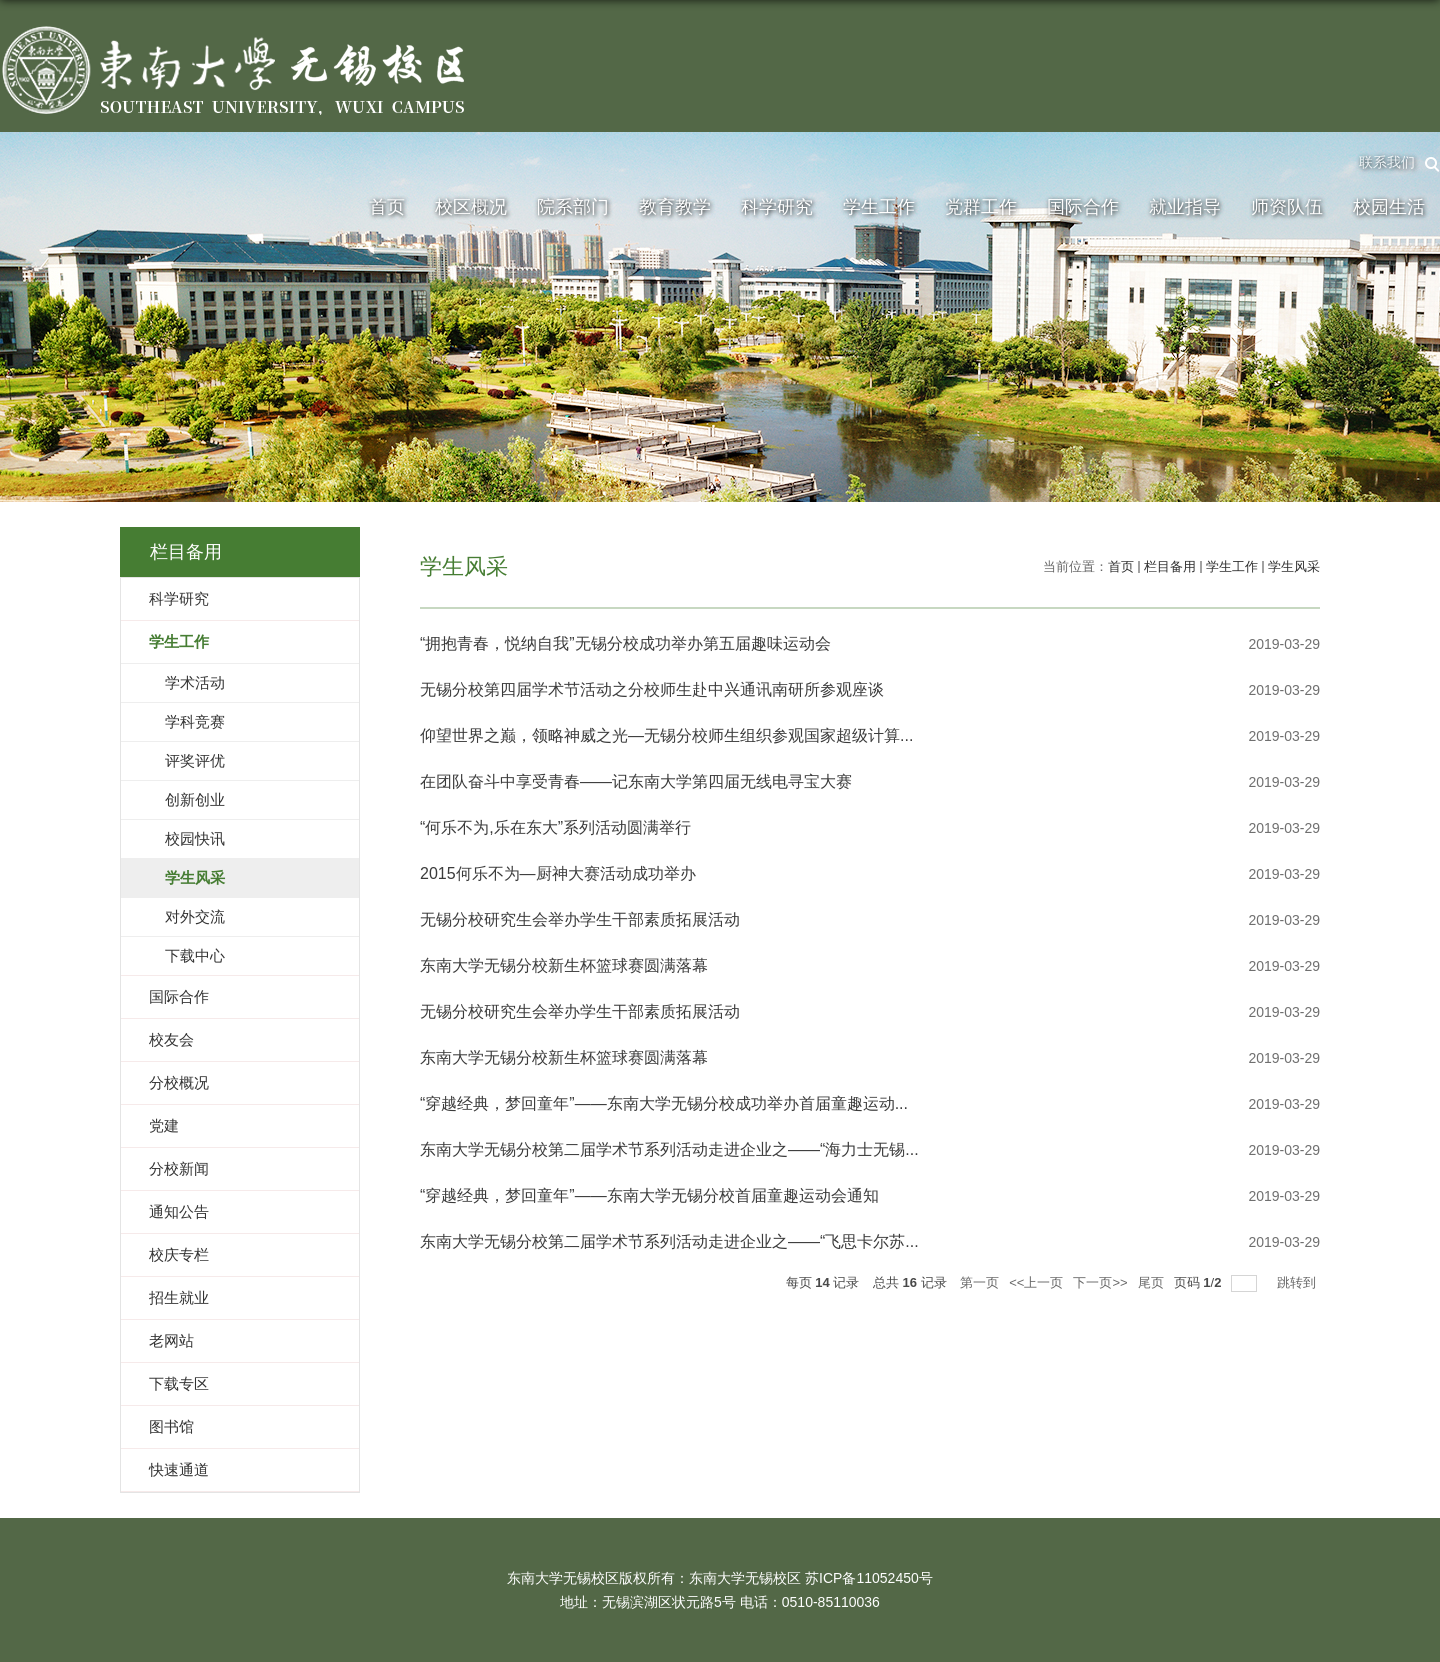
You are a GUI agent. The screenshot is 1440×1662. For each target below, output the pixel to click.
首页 (387, 207)
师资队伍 (1287, 207)
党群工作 (981, 207)
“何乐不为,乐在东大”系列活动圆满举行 (555, 827)
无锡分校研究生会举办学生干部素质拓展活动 (580, 919)
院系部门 (573, 207)
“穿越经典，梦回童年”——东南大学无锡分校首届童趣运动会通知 (649, 1195)
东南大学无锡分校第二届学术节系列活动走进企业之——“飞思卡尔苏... (669, 1241)
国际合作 (1083, 207)
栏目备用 (1170, 566)
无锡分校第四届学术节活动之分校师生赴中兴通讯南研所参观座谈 (652, 689)
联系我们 (1387, 162)
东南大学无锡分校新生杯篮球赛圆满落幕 (564, 965)
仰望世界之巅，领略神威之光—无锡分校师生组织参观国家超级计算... (666, 735)
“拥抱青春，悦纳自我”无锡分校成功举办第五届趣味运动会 (625, 643)
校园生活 (1389, 207)
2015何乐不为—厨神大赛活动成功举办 (558, 873)
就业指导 (1185, 207)
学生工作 (879, 207)
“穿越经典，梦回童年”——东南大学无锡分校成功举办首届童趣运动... (664, 1103)
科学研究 (777, 207)
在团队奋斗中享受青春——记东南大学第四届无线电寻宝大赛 (636, 781)
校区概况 (471, 207)
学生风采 (1294, 566)
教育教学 (675, 207)
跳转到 (1298, 1282)
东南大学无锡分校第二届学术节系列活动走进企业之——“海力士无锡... (669, 1149)
